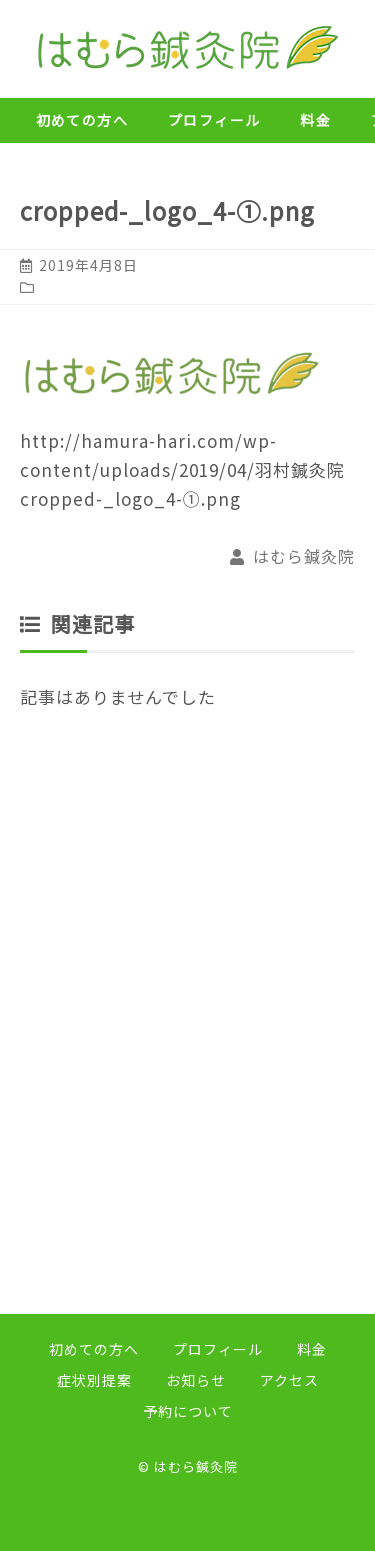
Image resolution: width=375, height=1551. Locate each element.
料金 (315, 120)
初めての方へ (82, 120)
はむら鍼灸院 (304, 556)
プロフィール (214, 120)
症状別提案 (94, 1380)
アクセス (289, 1380)
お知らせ (196, 1380)
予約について (188, 1411)
